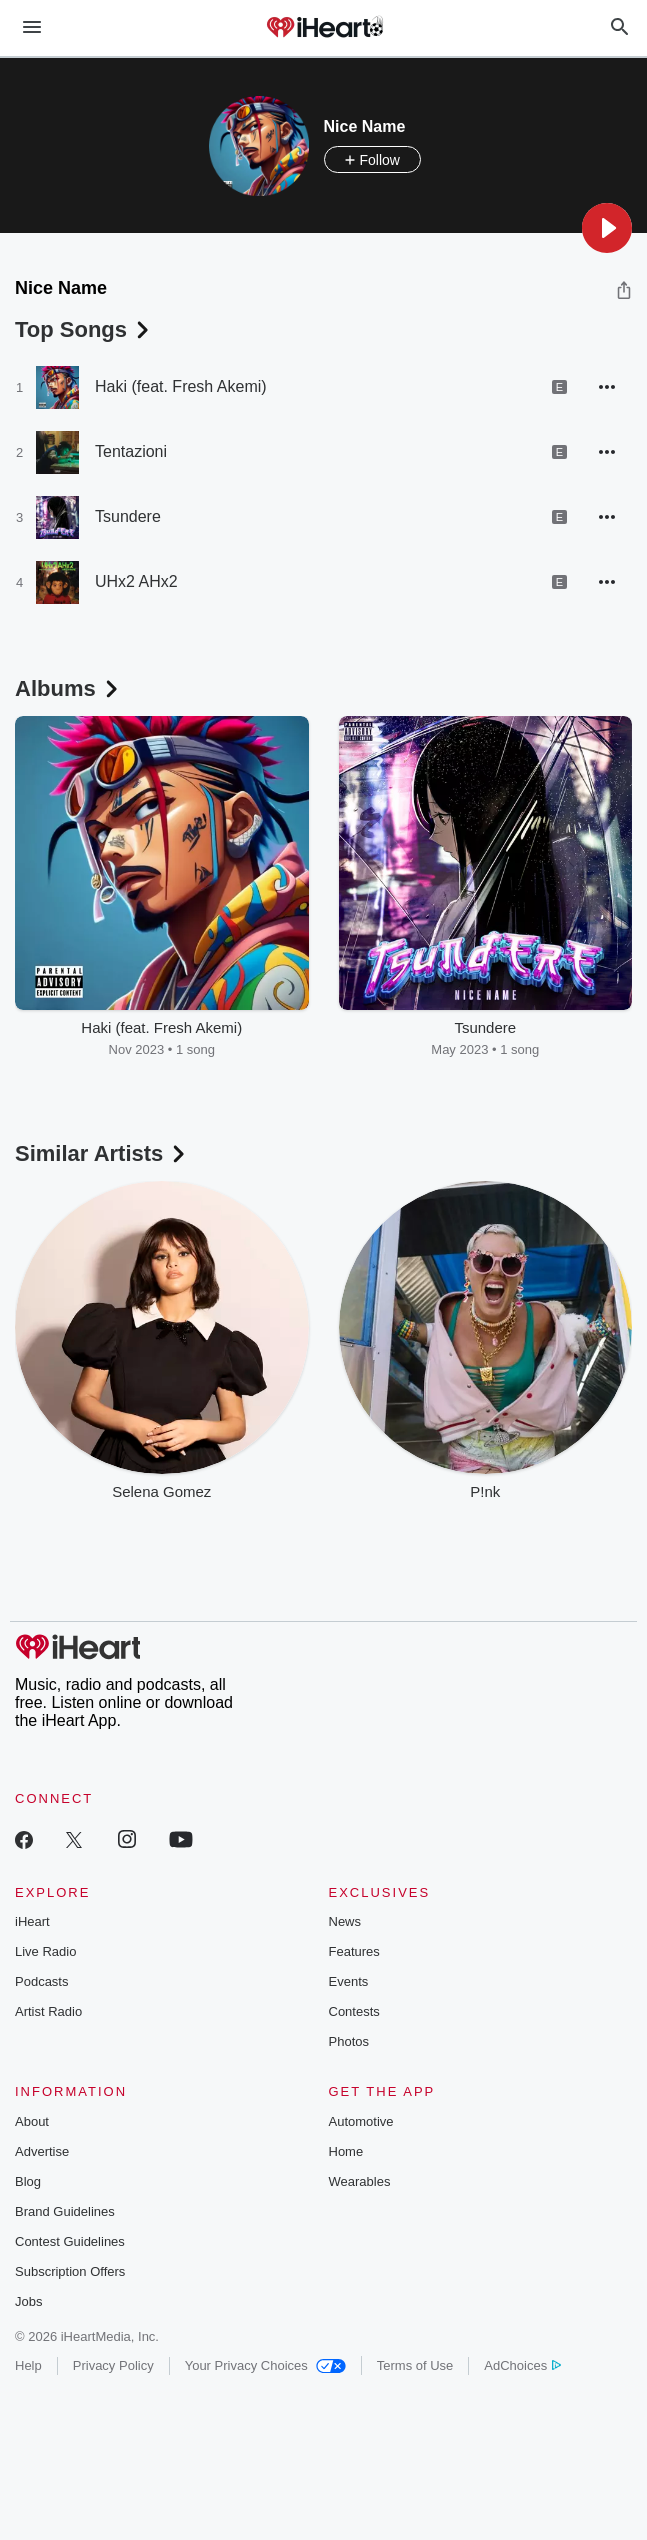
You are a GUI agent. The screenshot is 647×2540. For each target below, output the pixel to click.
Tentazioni (131, 451)
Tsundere (128, 516)
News (345, 1921)
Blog (28, 2181)
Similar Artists (102, 1153)
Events (349, 1981)
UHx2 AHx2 (136, 581)
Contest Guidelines (70, 2241)
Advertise (42, 2151)
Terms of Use (415, 2365)
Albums (68, 688)
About (32, 2121)
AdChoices (522, 2365)
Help (28, 2365)
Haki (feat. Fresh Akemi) (181, 386)
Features (354, 1951)
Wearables (360, 2181)
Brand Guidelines (65, 2211)
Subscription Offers (70, 2271)
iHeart (32, 1921)
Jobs (28, 2301)
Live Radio (45, 1951)
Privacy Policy (113, 2365)
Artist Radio (48, 2011)
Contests (354, 2011)
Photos (349, 2041)
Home (346, 2151)
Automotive (361, 2121)
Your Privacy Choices (265, 2365)
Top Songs (84, 329)
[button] (607, 228)
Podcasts (41, 1981)
